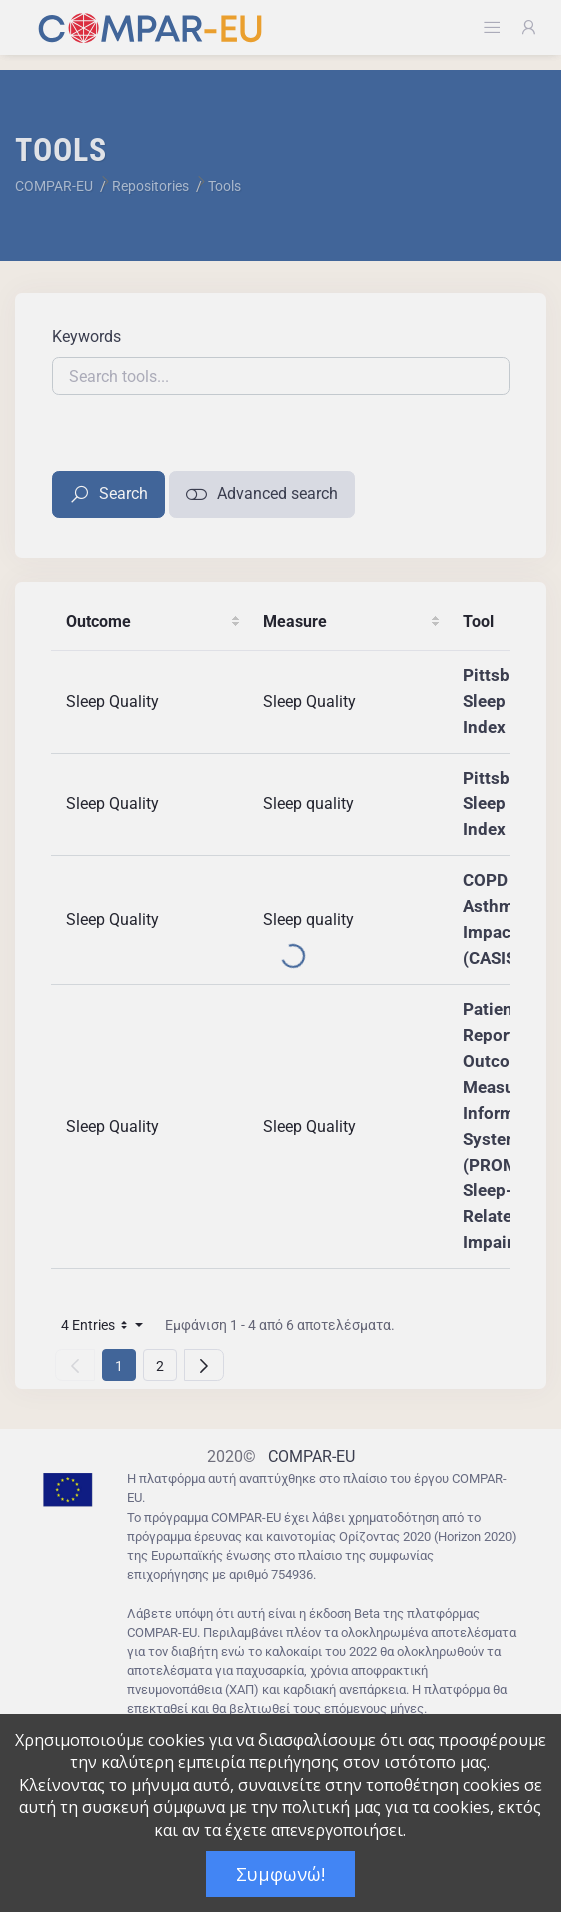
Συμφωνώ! (280, 1874)
